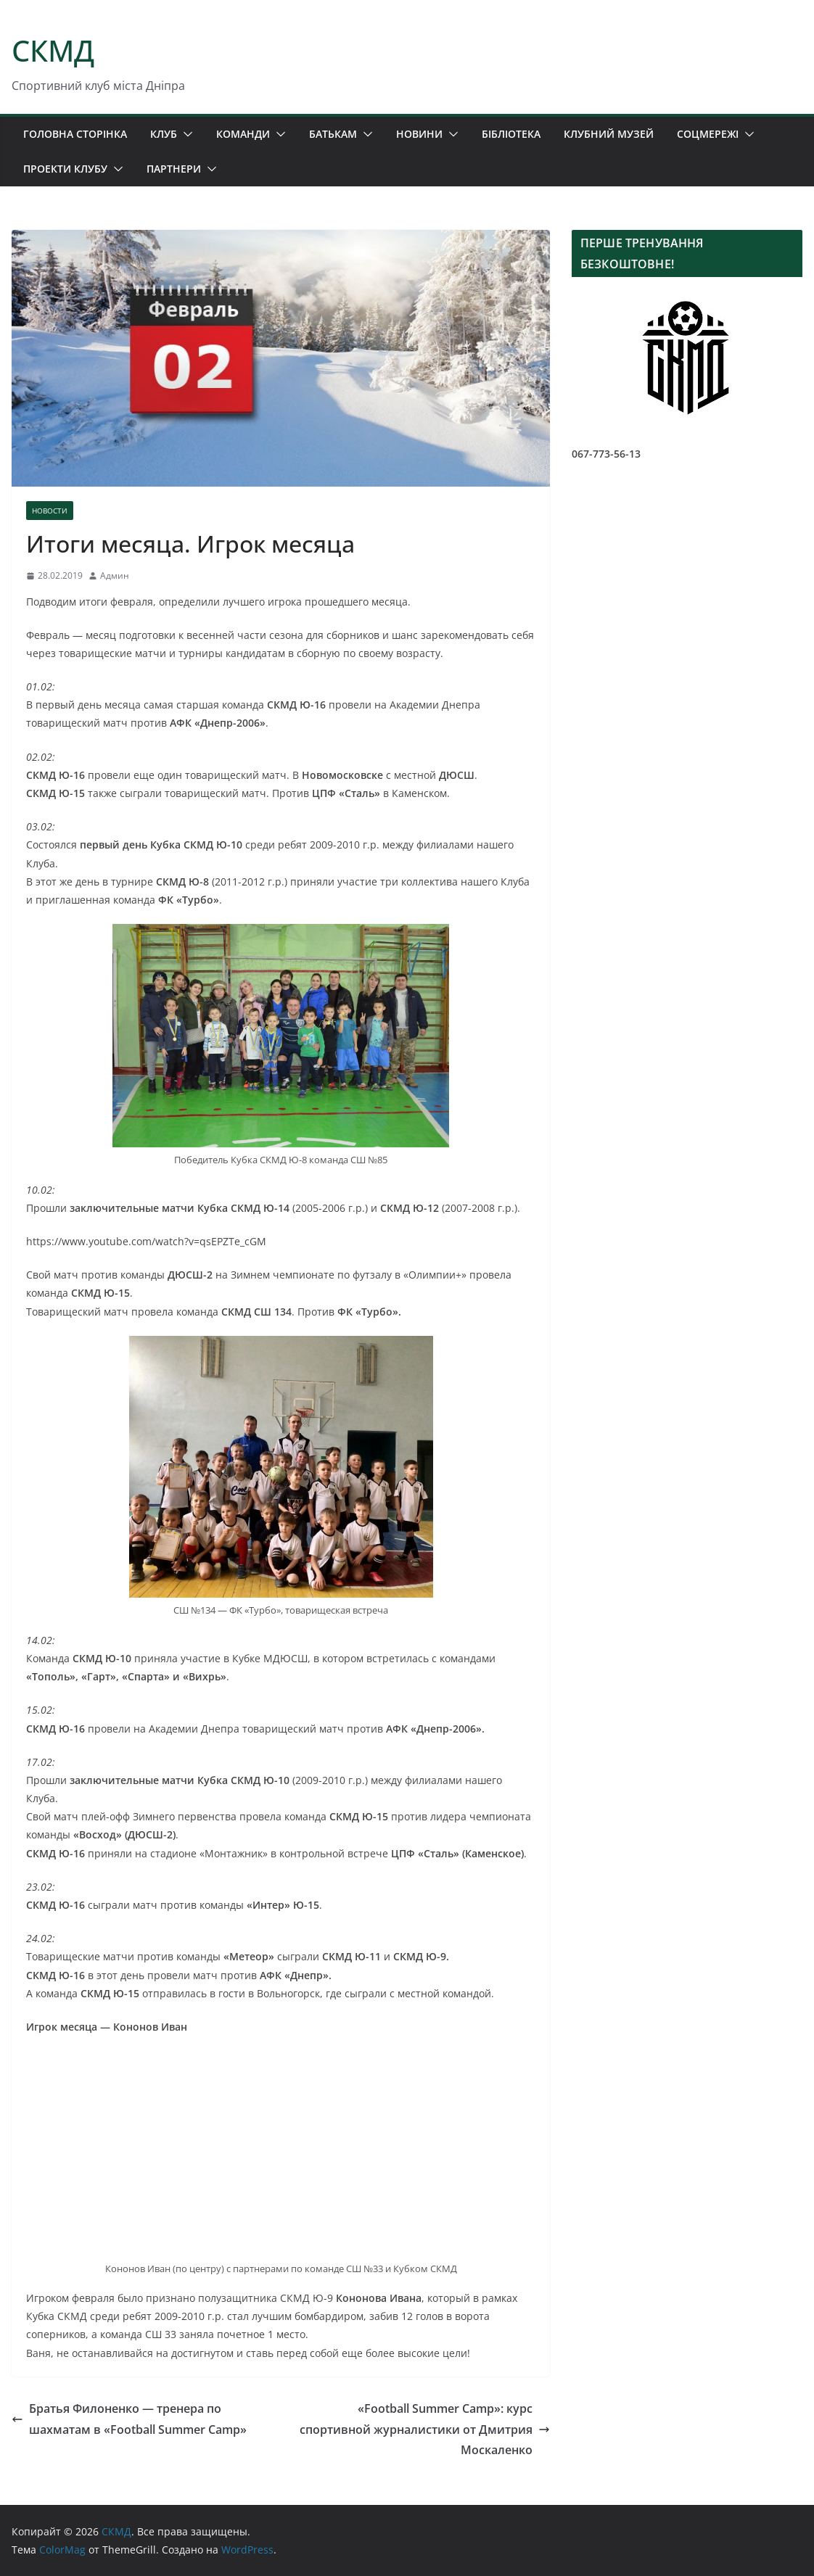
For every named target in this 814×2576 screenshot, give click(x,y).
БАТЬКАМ (333, 134)
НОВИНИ (419, 134)
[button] (185, 134)
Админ (114, 575)
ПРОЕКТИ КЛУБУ (65, 169)
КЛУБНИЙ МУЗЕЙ (609, 134)
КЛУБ (163, 134)
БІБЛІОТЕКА (511, 134)
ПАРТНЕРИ (174, 169)
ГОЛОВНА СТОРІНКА (75, 134)
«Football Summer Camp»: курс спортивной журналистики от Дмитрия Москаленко (425, 2429)
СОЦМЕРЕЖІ (708, 134)
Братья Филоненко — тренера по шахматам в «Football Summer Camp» (129, 2418)
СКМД (53, 50)
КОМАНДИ (243, 134)
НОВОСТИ (49, 510)
